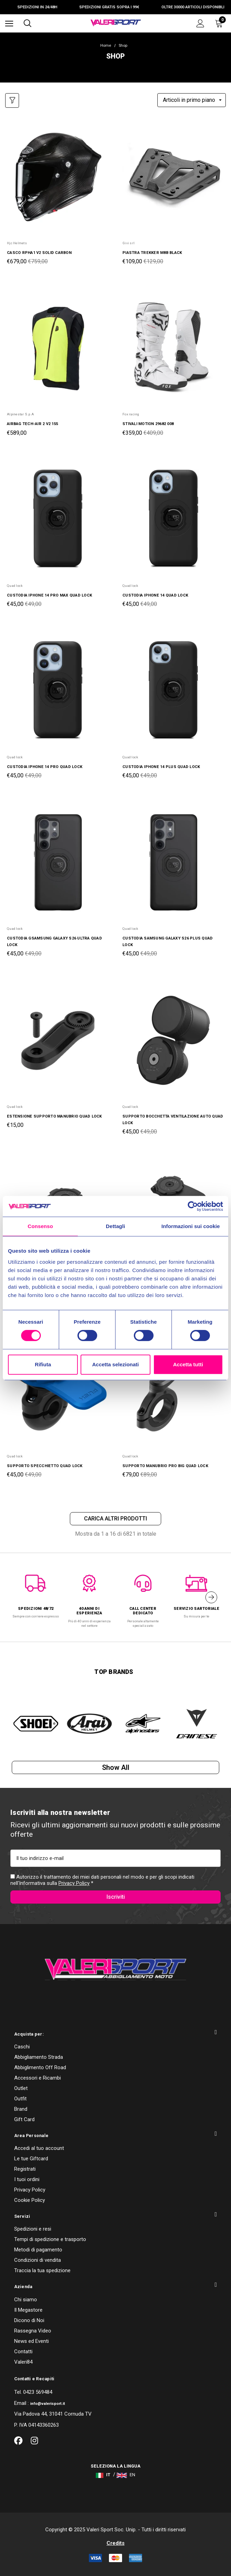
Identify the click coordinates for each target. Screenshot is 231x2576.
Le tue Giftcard (31, 2158)
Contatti (23, 2351)
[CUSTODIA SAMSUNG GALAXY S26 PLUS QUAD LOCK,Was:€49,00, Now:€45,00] (173, 862)
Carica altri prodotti (115, 1518)
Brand (20, 2109)
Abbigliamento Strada (38, 2057)
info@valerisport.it (47, 2403)
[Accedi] (200, 23)
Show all (115, 1767)
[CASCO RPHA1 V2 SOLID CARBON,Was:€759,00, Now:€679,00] (58, 176)
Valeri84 (23, 2362)
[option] (36, 1593)
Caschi (22, 2047)
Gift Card (24, 2119)
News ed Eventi (31, 2341)
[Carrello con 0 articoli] (220, 23)
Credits (115, 2543)
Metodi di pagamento (38, 2250)
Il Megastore (28, 2310)
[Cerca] (27, 23)
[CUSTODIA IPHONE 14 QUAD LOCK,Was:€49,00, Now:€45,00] (173, 519)
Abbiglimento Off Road (40, 2067)
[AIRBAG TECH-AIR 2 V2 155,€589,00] (58, 348)
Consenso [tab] (40, 1226)
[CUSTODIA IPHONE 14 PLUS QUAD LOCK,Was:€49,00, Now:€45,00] (173, 691)
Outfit (20, 2099)
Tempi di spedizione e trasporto (50, 2239)
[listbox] (191, 100)
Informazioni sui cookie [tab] (190, 1226)
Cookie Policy (29, 2200)
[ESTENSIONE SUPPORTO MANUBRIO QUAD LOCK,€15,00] (58, 1040)
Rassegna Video (32, 2331)
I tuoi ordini (26, 2179)
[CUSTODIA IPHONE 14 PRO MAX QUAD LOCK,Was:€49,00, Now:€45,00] (58, 519)
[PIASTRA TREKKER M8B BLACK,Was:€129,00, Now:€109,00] (173, 176)
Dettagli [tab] (115, 1226)
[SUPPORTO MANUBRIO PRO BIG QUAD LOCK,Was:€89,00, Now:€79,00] (173, 1390)
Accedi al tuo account (39, 2148)
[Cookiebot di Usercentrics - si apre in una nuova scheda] (193, 1206)
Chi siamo (25, 2299)
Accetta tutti (188, 1364)
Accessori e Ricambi (37, 2078)
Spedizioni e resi (32, 2229)
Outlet (21, 2088)
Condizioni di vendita (37, 2260)
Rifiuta (43, 1364)
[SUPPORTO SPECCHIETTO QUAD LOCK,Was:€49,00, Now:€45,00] (58, 1390)
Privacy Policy (74, 1883)
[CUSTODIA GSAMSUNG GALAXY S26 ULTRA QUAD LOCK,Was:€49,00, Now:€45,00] (58, 862)
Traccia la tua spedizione (42, 2270)
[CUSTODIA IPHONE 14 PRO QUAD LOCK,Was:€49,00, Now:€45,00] (58, 691)
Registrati (25, 2169)
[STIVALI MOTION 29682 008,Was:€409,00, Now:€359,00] (173, 348)
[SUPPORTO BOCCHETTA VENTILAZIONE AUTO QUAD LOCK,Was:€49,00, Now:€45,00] (173, 1040)
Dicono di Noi (29, 2320)
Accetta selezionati (115, 1364)
